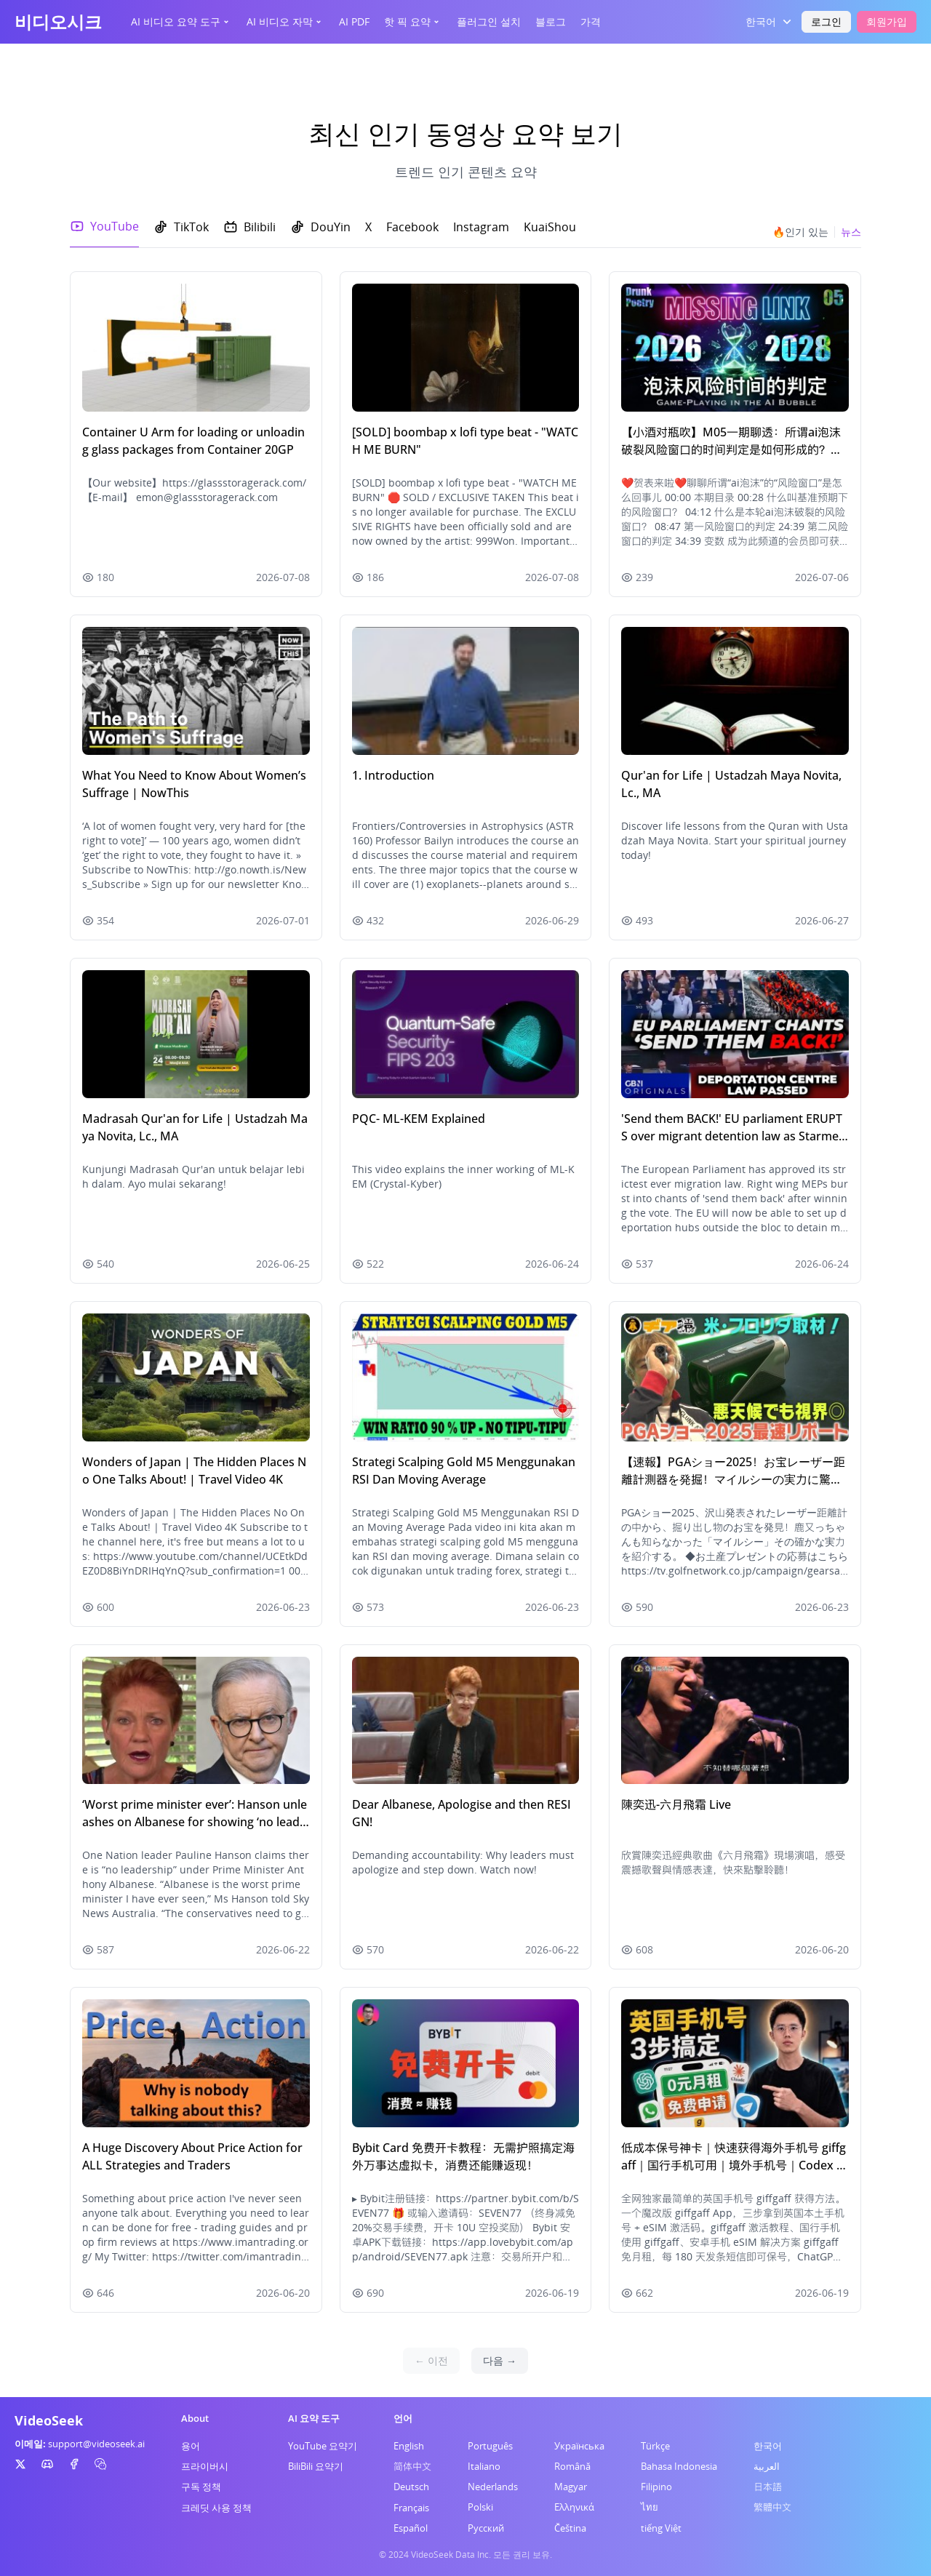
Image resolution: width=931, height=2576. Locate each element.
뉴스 (851, 232)
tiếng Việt (661, 2528)
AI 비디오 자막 (285, 21)
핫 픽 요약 (413, 21)
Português (490, 2445)
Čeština (570, 2528)
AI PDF (354, 21)
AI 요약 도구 (314, 2418)
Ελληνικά (574, 2506)
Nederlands (493, 2486)
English (408, 2445)
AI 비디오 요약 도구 (181, 21)
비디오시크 (58, 21)
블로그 (550, 21)
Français (411, 2507)
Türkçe (655, 2445)
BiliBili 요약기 (315, 2466)
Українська (579, 2445)
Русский (486, 2528)
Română (572, 2466)
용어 (190, 2445)
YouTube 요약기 (322, 2445)
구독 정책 (201, 2486)
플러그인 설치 (489, 21)
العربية (767, 2466)
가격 (590, 21)
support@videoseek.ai (96, 2443)
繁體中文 (772, 2506)
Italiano (484, 2466)
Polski (480, 2506)
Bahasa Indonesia (679, 2466)
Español (410, 2528)
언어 (402, 2418)
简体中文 (412, 2466)
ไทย (649, 2506)
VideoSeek (49, 2420)
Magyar (570, 2486)
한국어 (768, 2445)
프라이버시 (204, 2466)
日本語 (768, 2486)
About (195, 2418)
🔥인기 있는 (800, 232)
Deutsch (411, 2486)
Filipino (656, 2486)
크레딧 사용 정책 (216, 2507)
